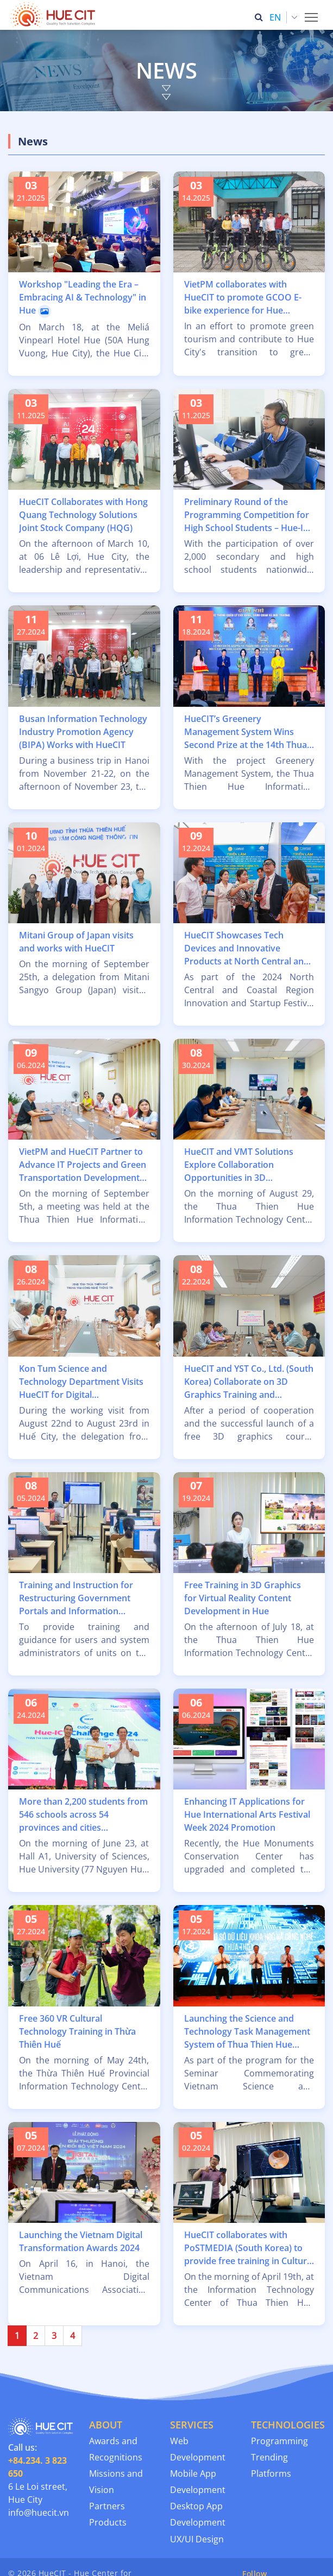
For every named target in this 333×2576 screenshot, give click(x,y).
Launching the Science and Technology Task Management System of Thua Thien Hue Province (247, 2031)
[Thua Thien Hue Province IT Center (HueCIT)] (54, 14)
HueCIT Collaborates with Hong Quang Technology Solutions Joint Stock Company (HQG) (83, 515)
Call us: (37, 2460)
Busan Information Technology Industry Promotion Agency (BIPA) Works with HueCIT (83, 732)
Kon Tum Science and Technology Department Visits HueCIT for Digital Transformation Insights (81, 1382)
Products (108, 2522)
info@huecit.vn (38, 2513)
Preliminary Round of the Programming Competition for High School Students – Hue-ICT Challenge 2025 (248, 515)
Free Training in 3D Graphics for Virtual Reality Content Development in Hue (242, 1598)
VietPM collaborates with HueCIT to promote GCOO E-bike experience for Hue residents (242, 297)
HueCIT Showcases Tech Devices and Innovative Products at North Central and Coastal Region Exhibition (246, 948)
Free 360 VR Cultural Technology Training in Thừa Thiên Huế (77, 2031)
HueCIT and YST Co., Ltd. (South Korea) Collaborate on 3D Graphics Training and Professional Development (248, 1382)
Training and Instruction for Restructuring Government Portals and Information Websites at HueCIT (76, 1598)
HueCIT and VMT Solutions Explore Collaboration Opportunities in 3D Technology (238, 1165)
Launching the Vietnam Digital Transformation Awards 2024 (80, 2241)
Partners (107, 2506)
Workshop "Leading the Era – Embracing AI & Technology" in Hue (82, 298)
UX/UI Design (197, 2539)
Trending (269, 2457)
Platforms (271, 2473)
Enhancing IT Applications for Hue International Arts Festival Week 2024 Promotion (247, 1814)
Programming (279, 2441)
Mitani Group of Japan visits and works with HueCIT (76, 941)
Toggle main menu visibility (312, 14)
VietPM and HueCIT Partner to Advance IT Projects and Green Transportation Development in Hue (82, 1165)
